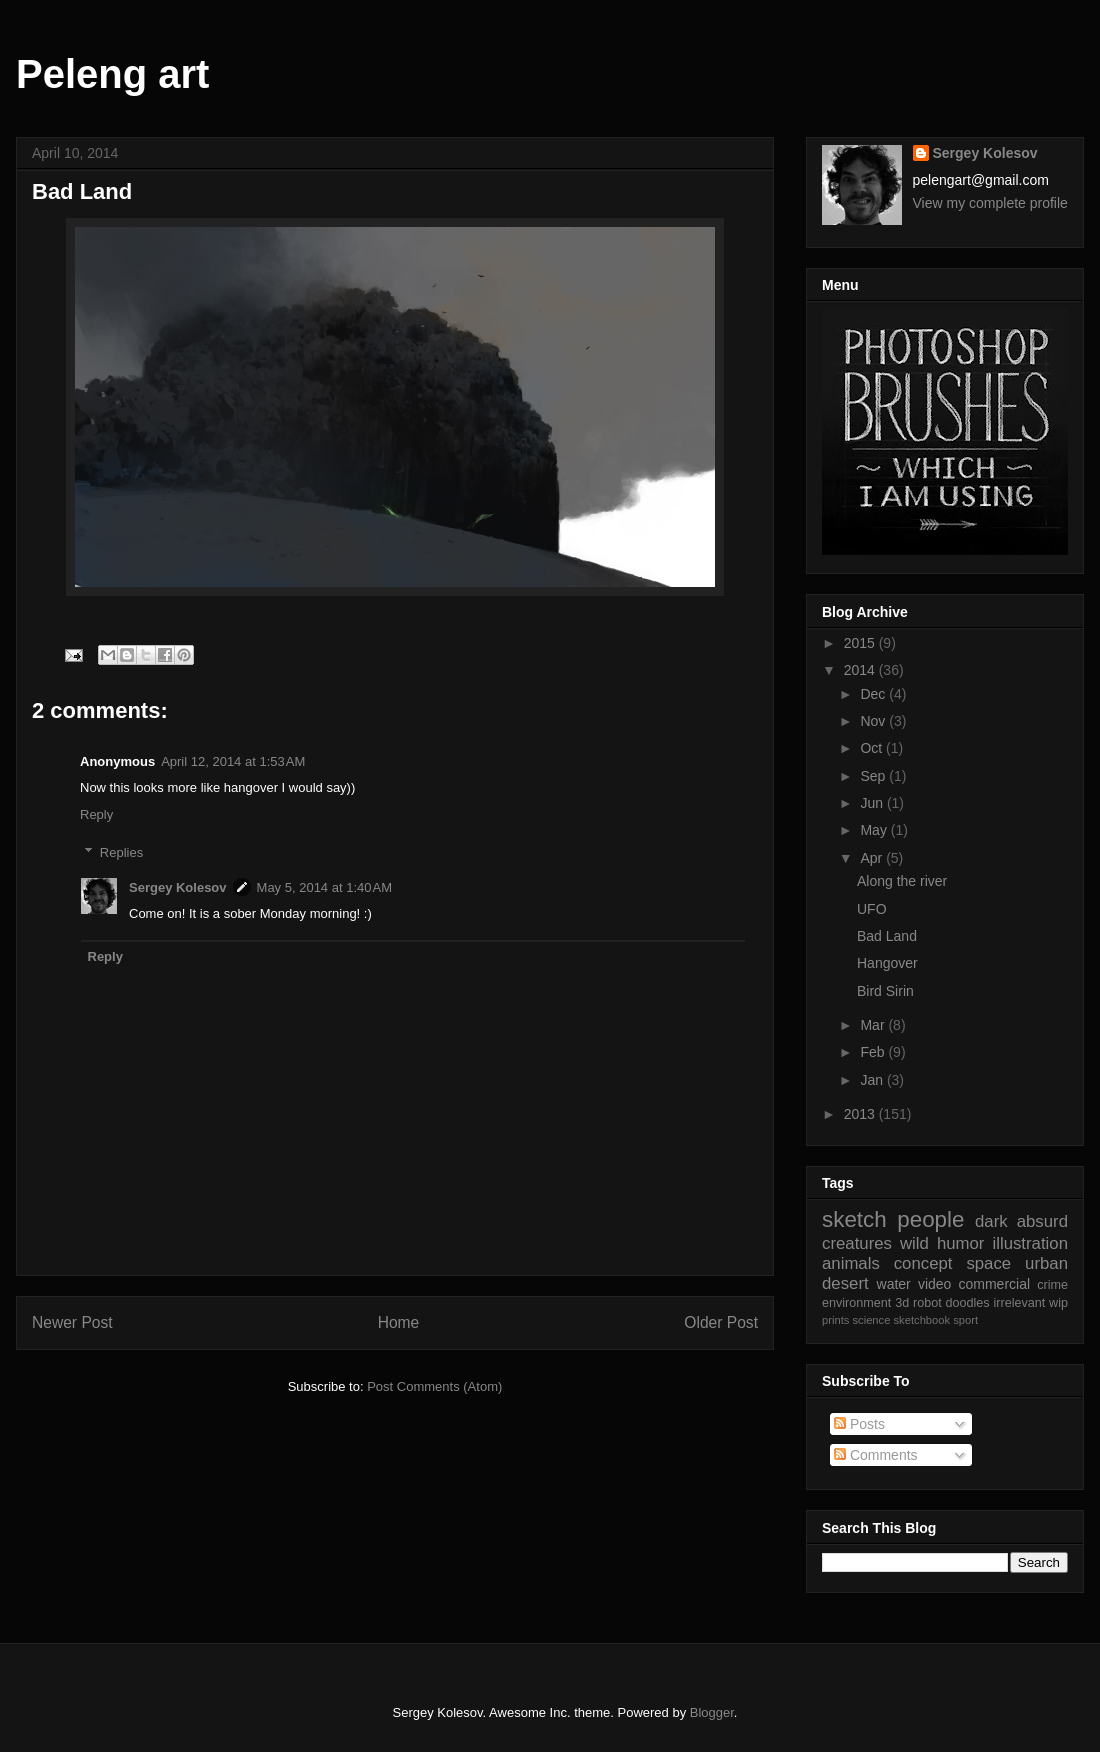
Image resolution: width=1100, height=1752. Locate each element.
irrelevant (1019, 1303)
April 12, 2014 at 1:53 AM (233, 761)
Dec (874, 694)
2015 (861, 643)
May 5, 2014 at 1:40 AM (325, 887)
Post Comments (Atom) (434, 1386)
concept (923, 1263)
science (871, 1320)
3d (902, 1303)
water (894, 1284)
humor (961, 1243)
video (934, 1284)
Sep (874, 776)
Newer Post (72, 1322)
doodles (968, 1303)
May (875, 830)
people (930, 1219)
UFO (872, 909)
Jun (873, 803)
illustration (1030, 1243)
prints (835, 1320)
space (988, 1263)
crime (1052, 1285)
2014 (861, 670)
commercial (995, 1284)
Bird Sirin (885, 991)
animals (851, 1263)
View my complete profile (990, 203)
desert (845, 1283)
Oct (873, 748)
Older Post (721, 1322)
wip (1058, 1303)
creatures (857, 1243)
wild (914, 1243)
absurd (1042, 1221)
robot (927, 1303)
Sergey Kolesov (178, 887)
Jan (873, 1080)
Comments (876, 1455)
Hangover (887, 963)
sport (965, 1320)
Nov (874, 721)
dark (991, 1221)
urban (1046, 1263)
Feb (874, 1052)
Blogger (712, 1712)
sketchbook (922, 1320)
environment (856, 1303)
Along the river (902, 881)
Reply (96, 814)
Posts (859, 1424)
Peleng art (112, 74)
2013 (861, 1114)
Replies (121, 852)
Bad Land (887, 936)
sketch (854, 1219)
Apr (873, 858)
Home (399, 1322)
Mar (874, 1025)
